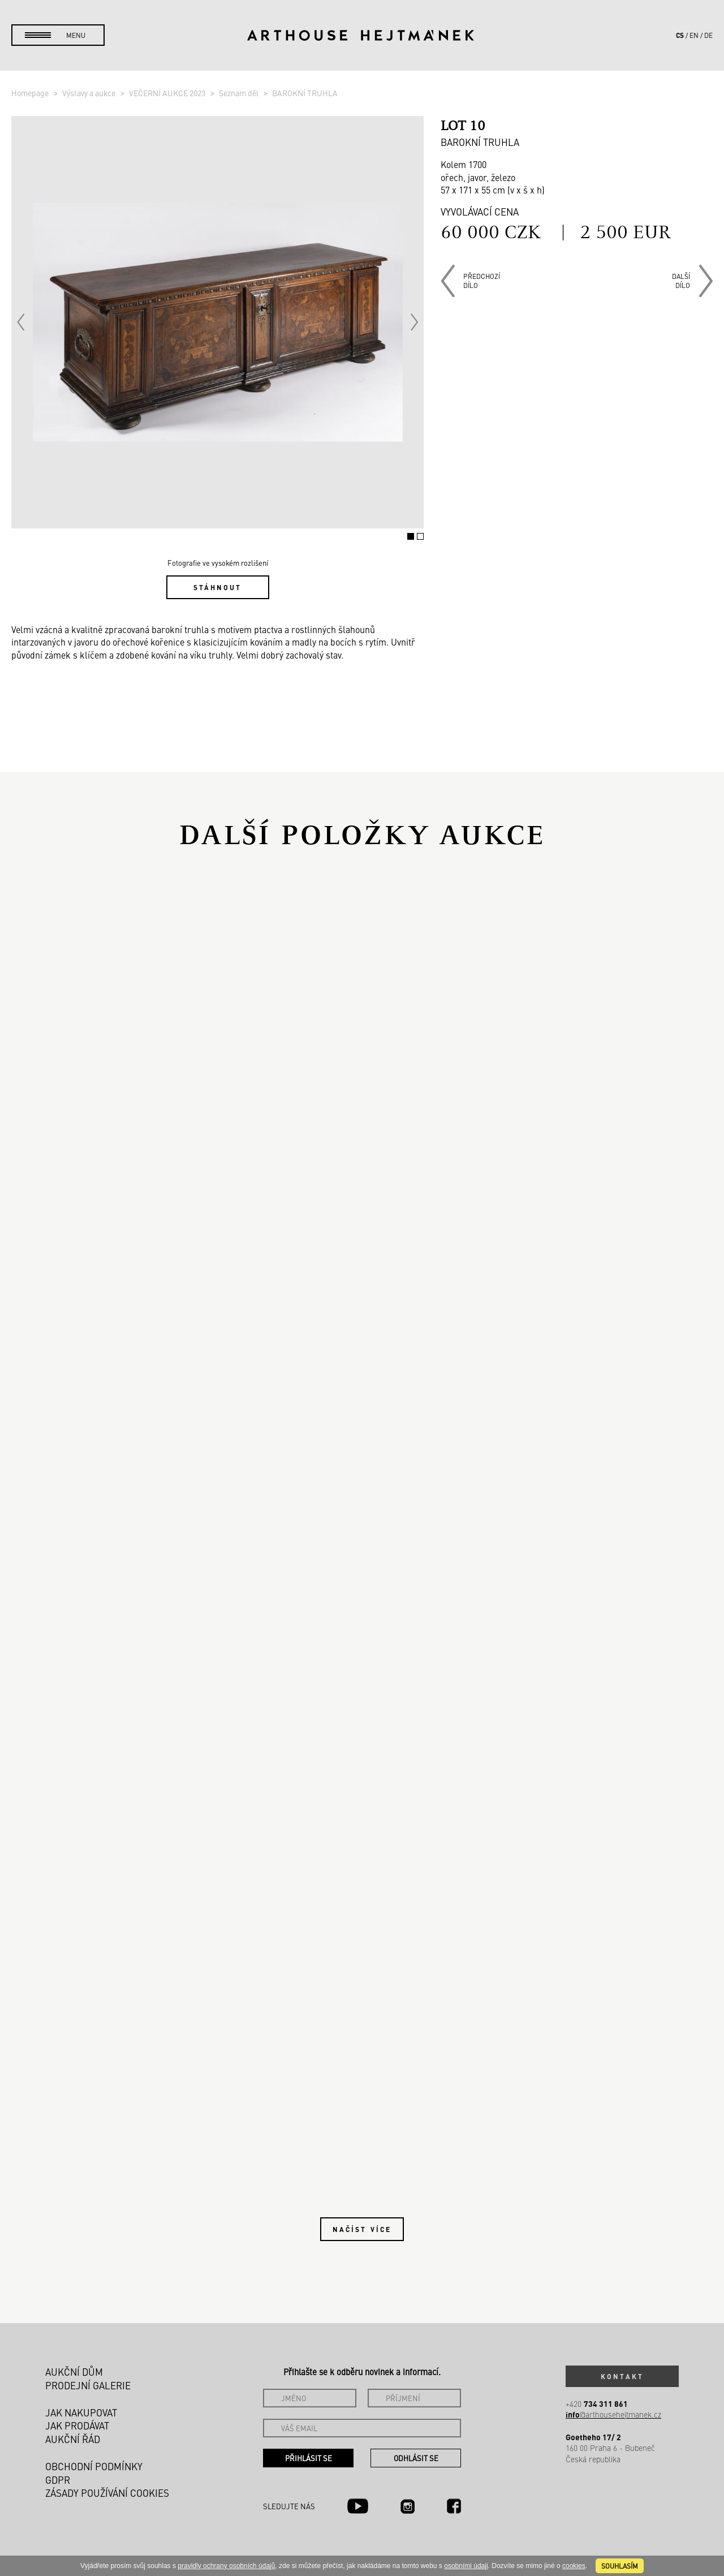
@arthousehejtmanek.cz (613, 2414)
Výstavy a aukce (89, 92)
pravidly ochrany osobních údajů (226, 2566)
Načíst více (362, 2229)
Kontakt (622, 2376)
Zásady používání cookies (107, 2493)
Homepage (30, 92)
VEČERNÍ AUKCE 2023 (168, 92)
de (708, 35)
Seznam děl (239, 92)
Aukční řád (72, 2439)
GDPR (57, 2480)
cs (680, 35)
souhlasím (619, 2565)
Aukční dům (74, 2372)
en (694, 35)
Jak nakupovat (81, 2412)
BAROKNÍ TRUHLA (305, 92)
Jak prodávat (77, 2425)
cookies (573, 2566)
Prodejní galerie (88, 2385)
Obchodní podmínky (94, 2466)
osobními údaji (466, 2566)
